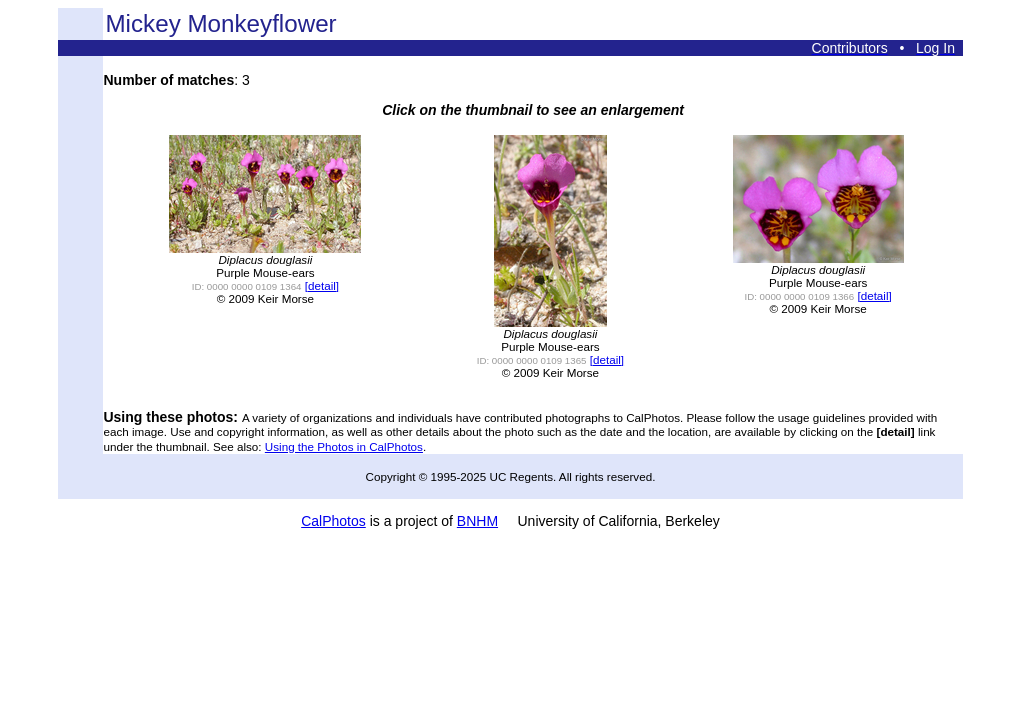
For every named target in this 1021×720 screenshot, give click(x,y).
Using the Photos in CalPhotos (344, 446)
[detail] (322, 285)
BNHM (477, 521)
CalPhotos (333, 521)
